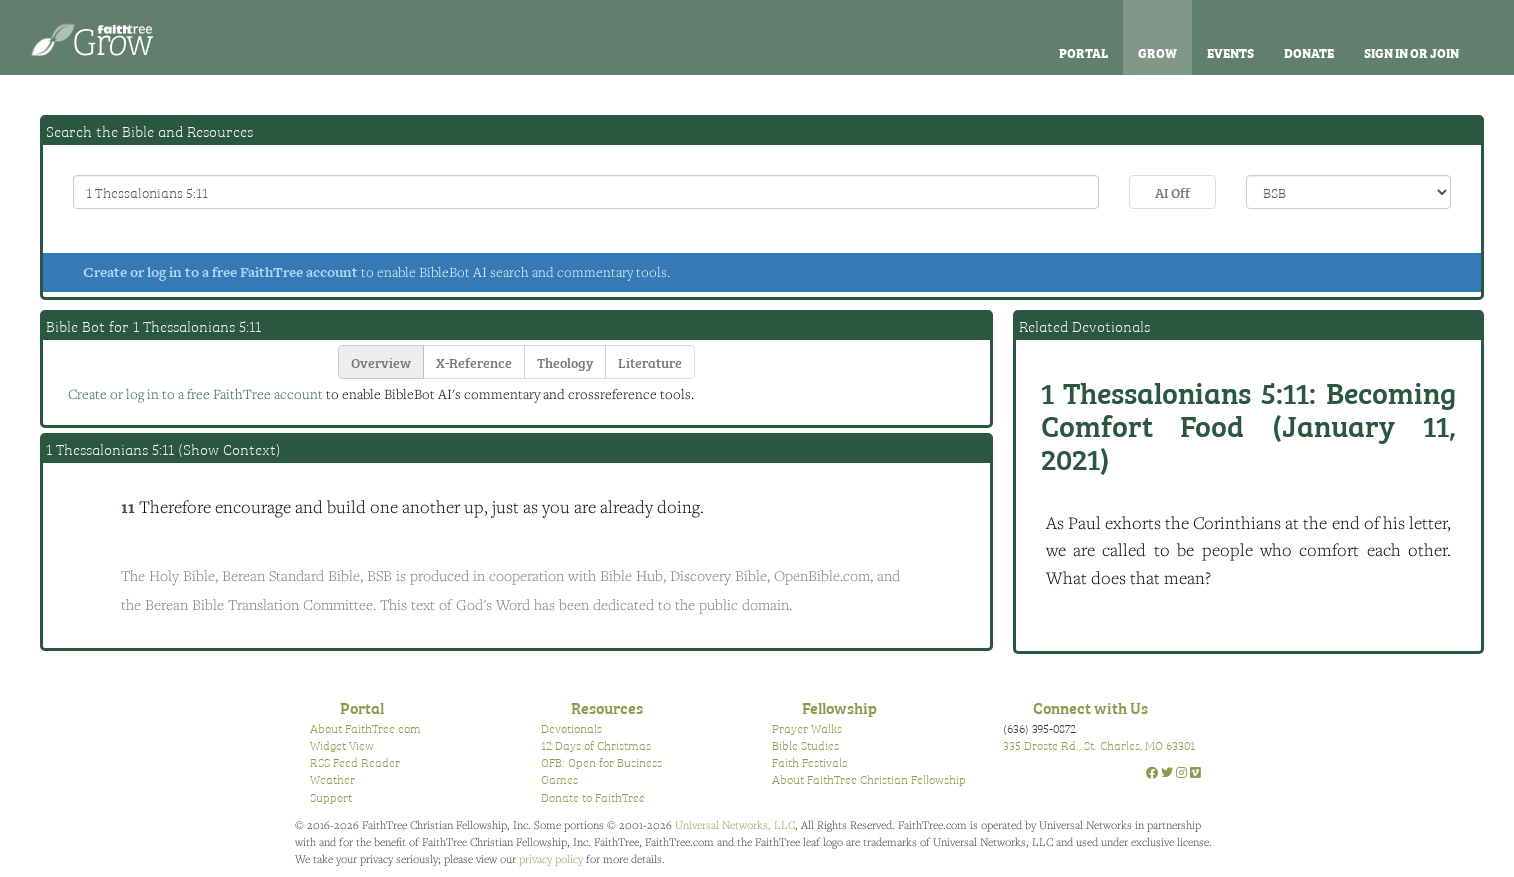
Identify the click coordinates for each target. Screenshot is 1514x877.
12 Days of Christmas (596, 745)
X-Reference (474, 361)
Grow (1157, 52)
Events (1230, 52)
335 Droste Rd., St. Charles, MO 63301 (1099, 745)
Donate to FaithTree (593, 797)
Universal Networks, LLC (735, 824)
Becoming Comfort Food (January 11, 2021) (1248, 424)
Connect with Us (1090, 707)
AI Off (1172, 191)
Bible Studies (805, 745)
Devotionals (571, 728)
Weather (332, 779)
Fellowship (839, 707)
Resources (607, 707)
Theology (565, 361)
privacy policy (551, 858)
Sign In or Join (1411, 52)
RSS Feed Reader (355, 762)
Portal (1083, 52)
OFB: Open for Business (601, 762)
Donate (1309, 52)
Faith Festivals (809, 762)
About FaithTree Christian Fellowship (869, 779)
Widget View (342, 745)
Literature (650, 361)
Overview (381, 361)
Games (559, 779)
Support (331, 797)
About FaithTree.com (365, 728)
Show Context (229, 449)
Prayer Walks (807, 728)
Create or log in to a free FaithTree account (220, 272)
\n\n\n (1348, 192)
